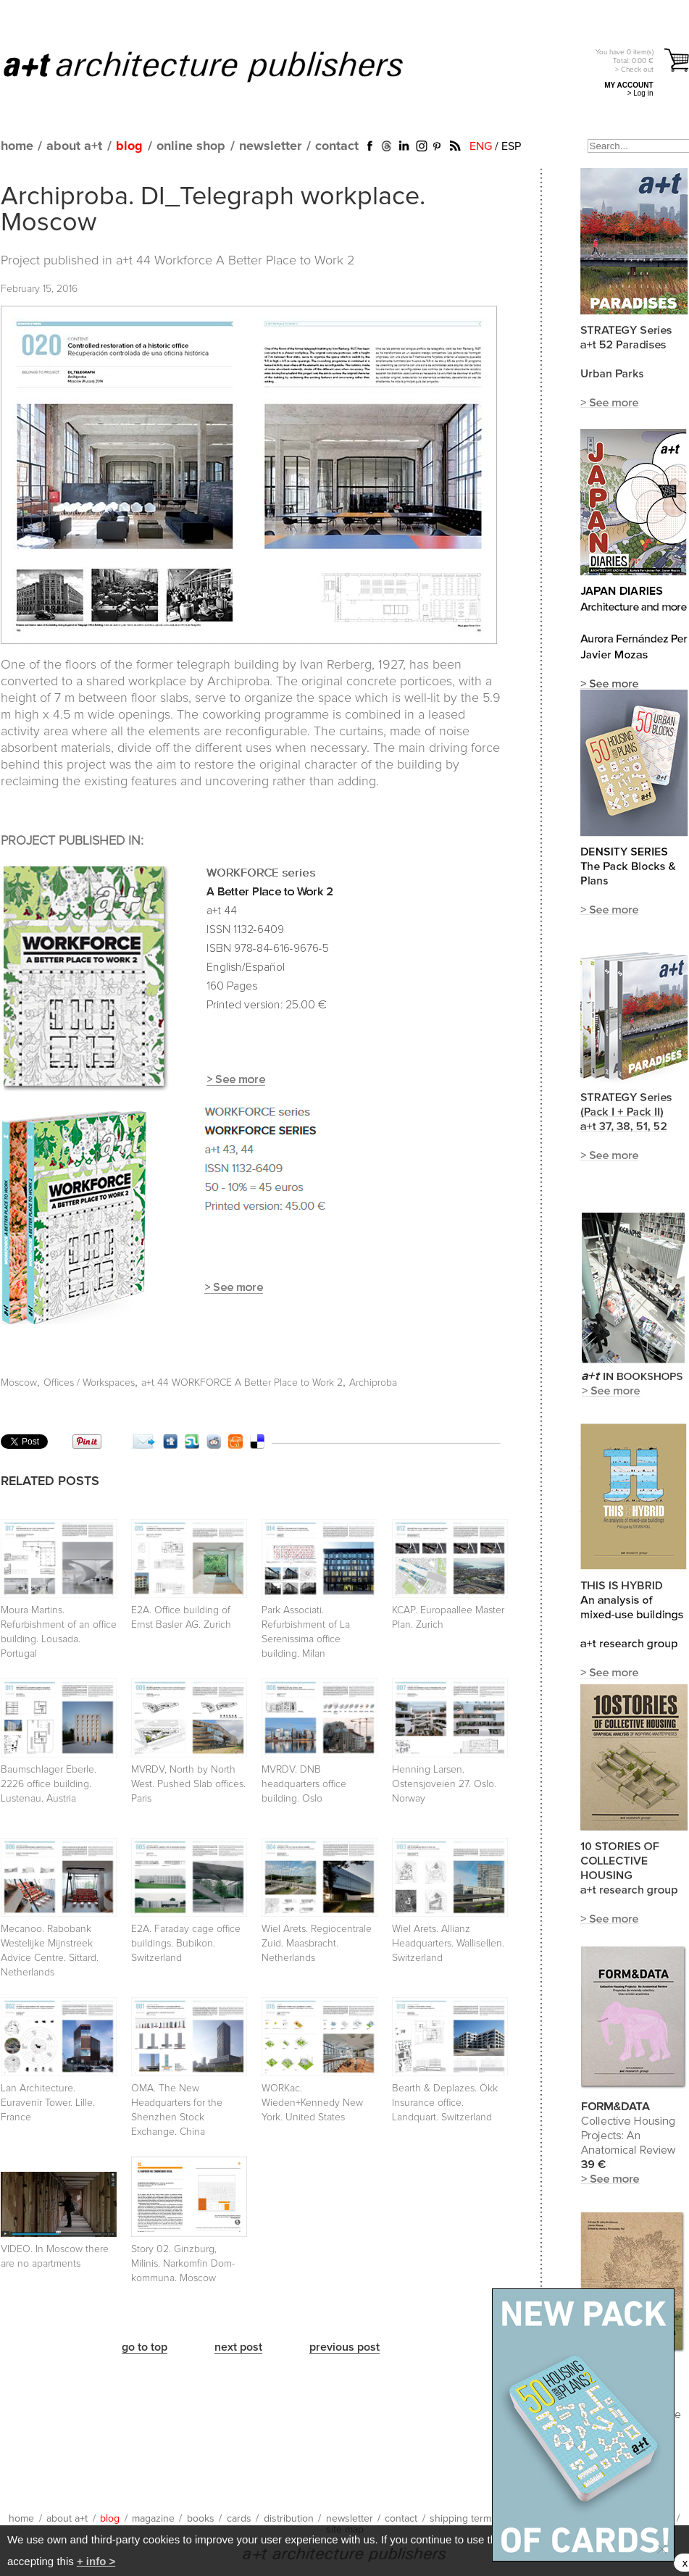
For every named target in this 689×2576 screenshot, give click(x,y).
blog (129, 146)
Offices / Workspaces (89, 1383)
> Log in (640, 93)
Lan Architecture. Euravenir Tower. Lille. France (48, 2103)
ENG (480, 146)
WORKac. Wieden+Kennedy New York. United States (312, 2103)
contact (337, 146)
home (17, 146)
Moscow (19, 1383)
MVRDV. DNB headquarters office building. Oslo (304, 1784)
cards (239, 2519)
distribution (289, 2519)
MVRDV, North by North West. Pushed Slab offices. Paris (188, 1784)
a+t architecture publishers (221, 65)
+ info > (96, 2561)
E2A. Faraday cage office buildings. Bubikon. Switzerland (186, 1943)
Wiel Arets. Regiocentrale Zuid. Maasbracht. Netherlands (317, 1943)
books (200, 2519)
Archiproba (373, 1383)
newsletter (270, 146)
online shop (190, 146)
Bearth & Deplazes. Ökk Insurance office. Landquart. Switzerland (445, 2103)
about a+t (74, 146)
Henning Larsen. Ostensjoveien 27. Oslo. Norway (444, 1784)
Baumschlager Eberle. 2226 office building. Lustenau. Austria (48, 1784)
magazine (153, 2519)
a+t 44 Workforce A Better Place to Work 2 (235, 260)
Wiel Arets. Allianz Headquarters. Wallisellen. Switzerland (448, 1943)
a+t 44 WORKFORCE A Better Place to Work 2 (242, 1383)
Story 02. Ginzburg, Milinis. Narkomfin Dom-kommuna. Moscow (183, 2263)
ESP (511, 146)
